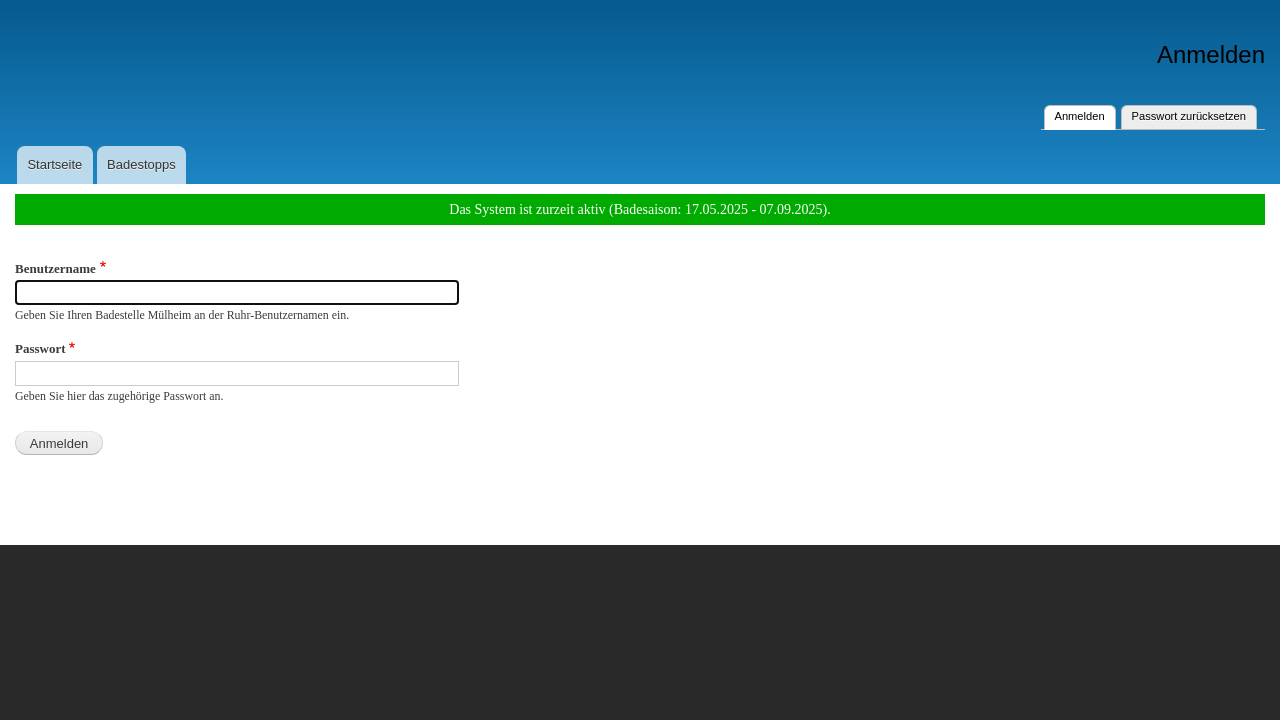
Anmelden (1085, 114)
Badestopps (141, 164)
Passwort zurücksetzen (1189, 116)
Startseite (54, 164)
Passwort (40, 348)
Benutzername (55, 268)
